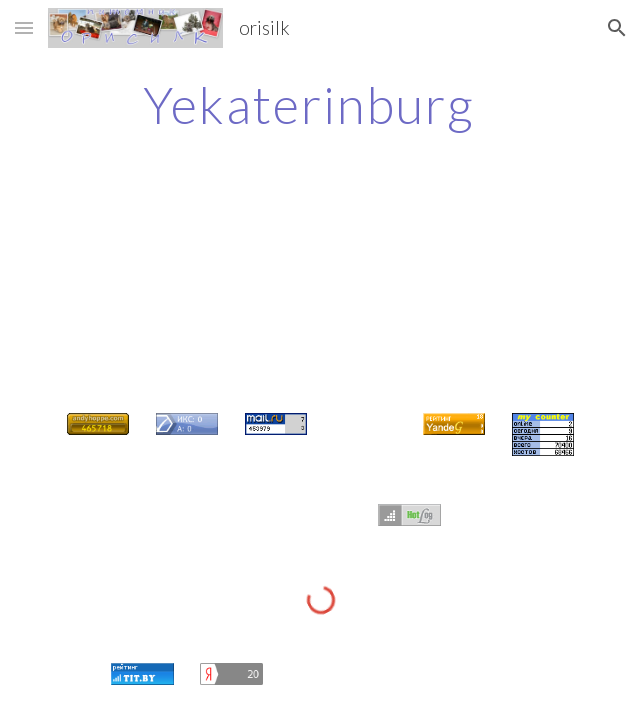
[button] (24, 27)
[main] (320, 105)
